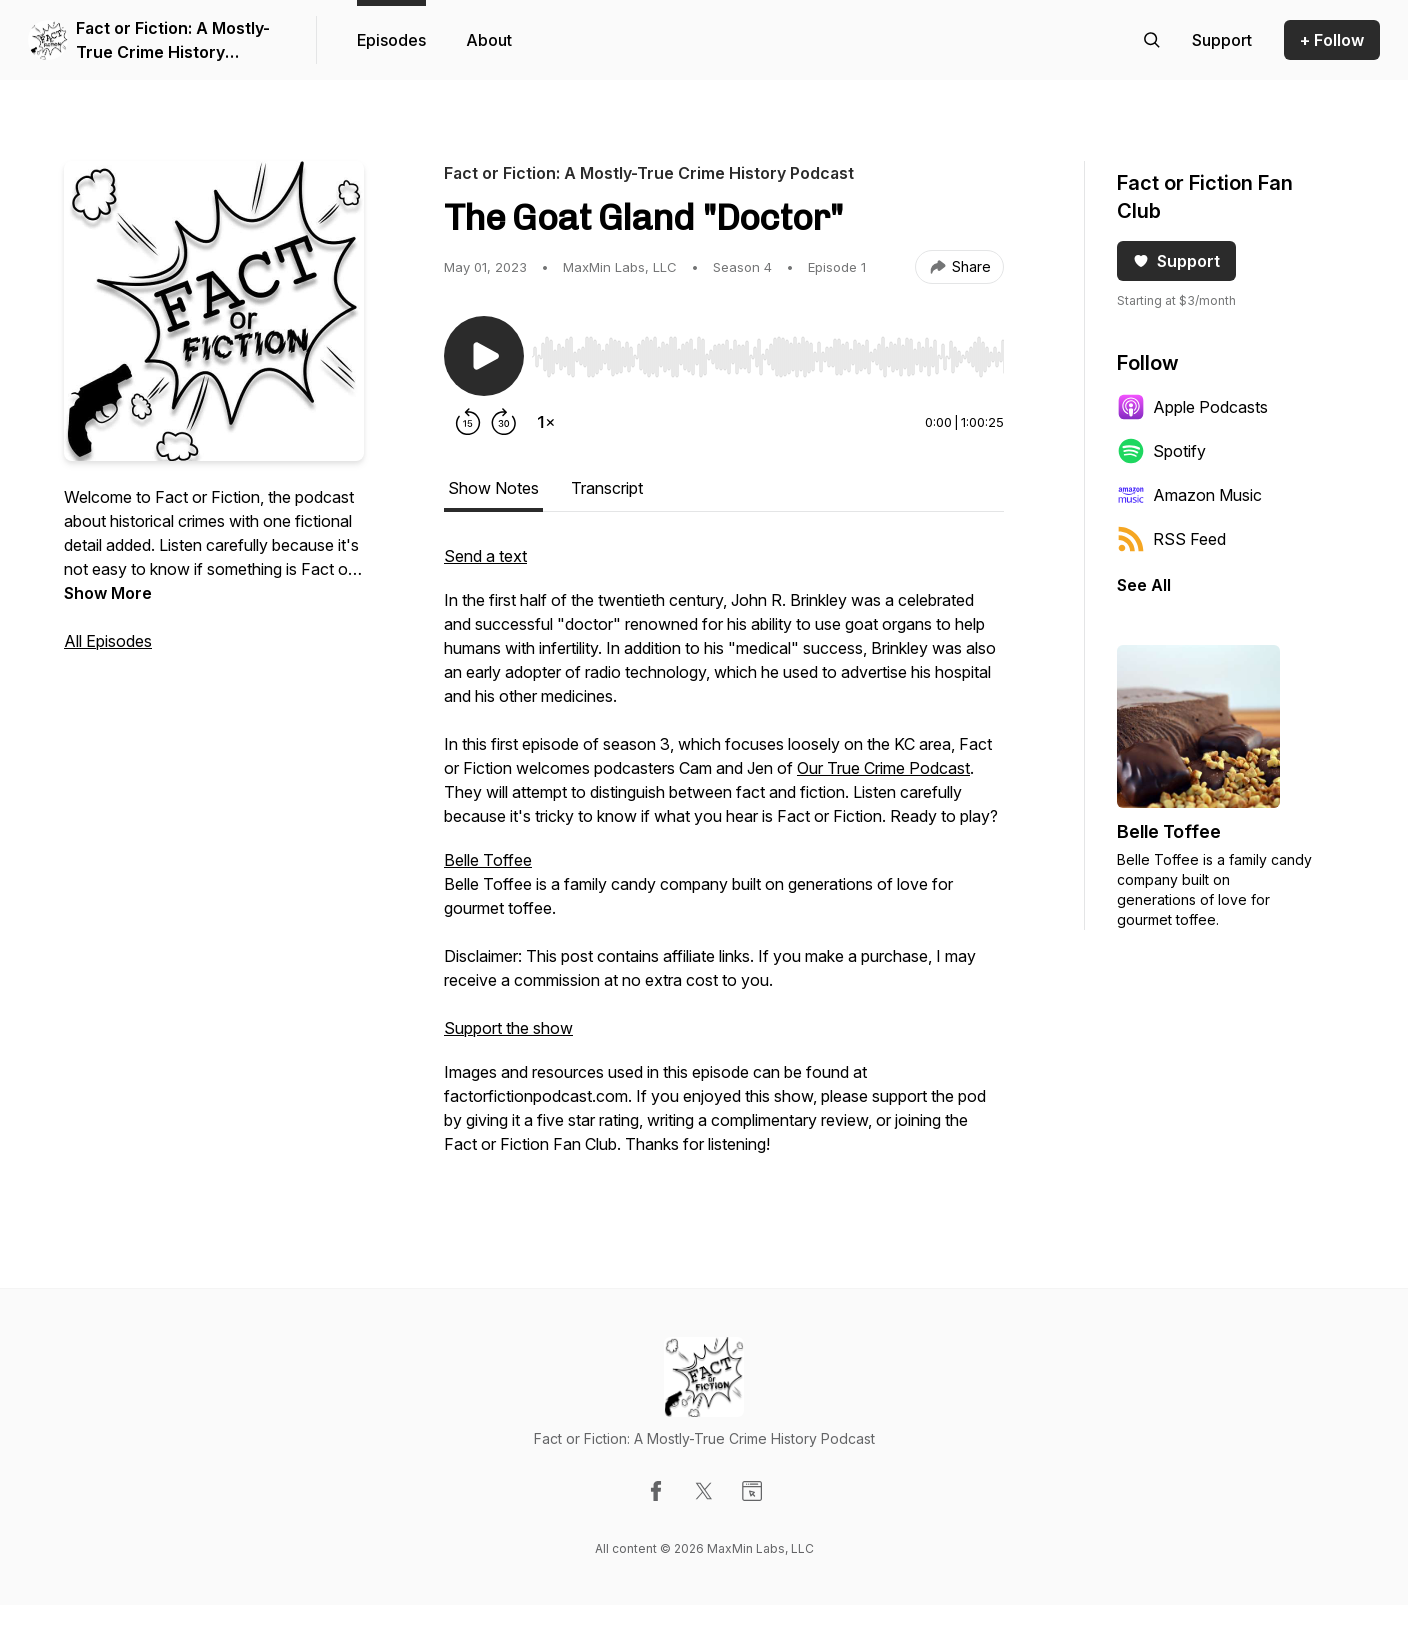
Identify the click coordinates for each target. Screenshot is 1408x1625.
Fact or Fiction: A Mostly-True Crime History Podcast (173, 41)
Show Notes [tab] (493, 488)
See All (1144, 585)
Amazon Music (1189, 495)
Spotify (1161, 451)
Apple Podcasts (1192, 407)
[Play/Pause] (484, 356)
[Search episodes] (1152, 40)
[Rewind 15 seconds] (468, 422)
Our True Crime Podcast (883, 768)
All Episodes (108, 641)
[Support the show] (1222, 40)
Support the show (508, 1028)
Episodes (391, 40)
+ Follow (1332, 40)
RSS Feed (1171, 539)
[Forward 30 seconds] (504, 422)
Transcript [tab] (607, 488)
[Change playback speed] (546, 422)
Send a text (485, 556)
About (489, 40)
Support (1176, 261)
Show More (108, 593)
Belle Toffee (488, 860)
